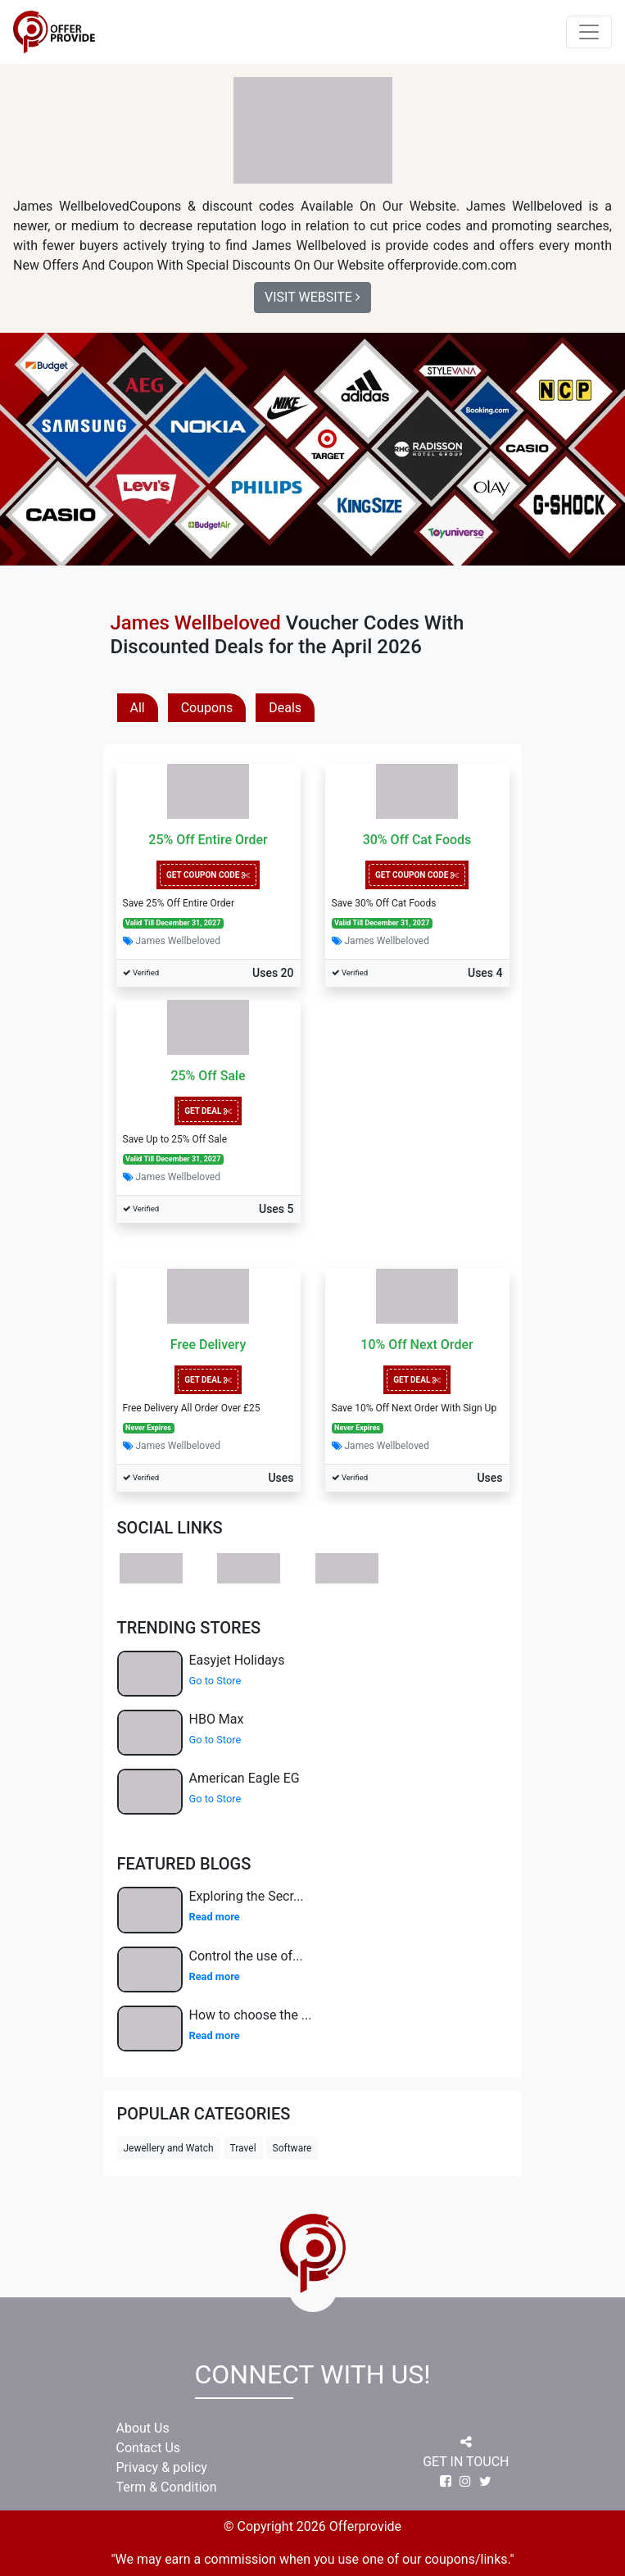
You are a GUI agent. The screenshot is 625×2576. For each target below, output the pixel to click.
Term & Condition (166, 2487)
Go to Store (215, 1680)
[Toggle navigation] (589, 32)
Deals (285, 708)
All (137, 708)
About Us (143, 2428)
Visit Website (312, 297)
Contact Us (148, 2448)
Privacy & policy (161, 2467)
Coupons (207, 708)
